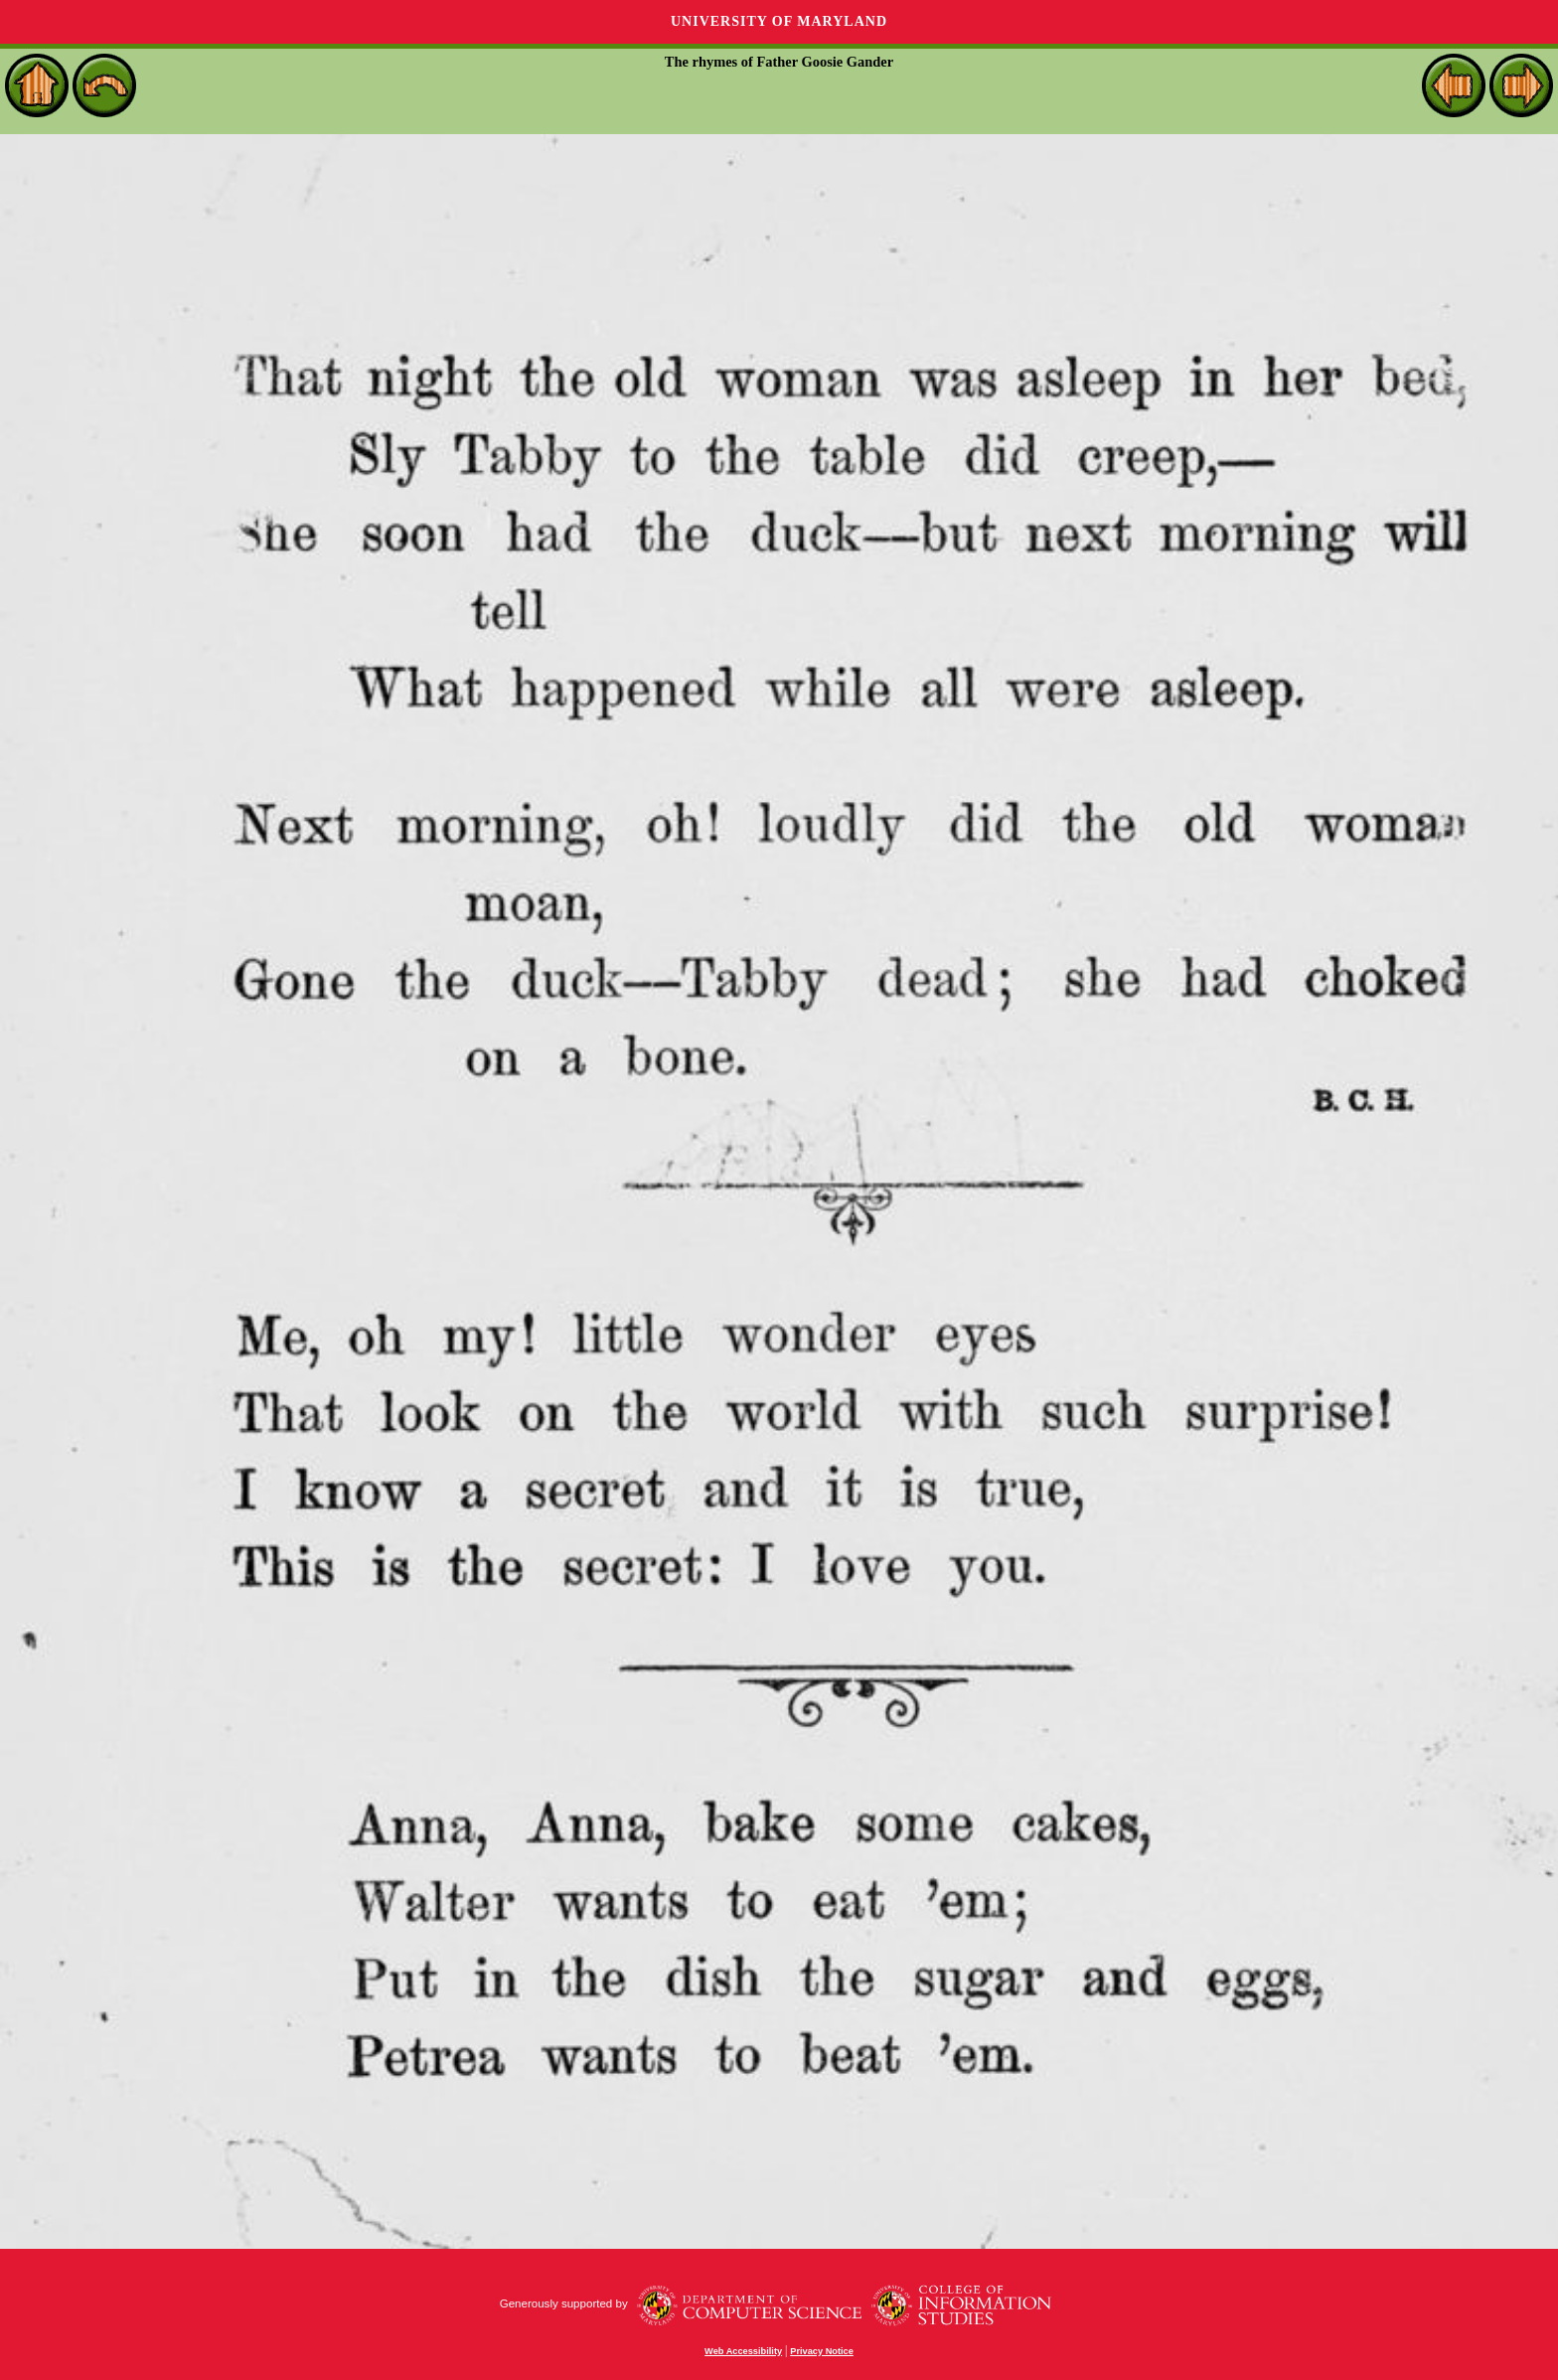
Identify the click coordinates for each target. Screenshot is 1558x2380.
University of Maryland (779, 21)
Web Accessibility (743, 2351)
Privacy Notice (822, 2351)
